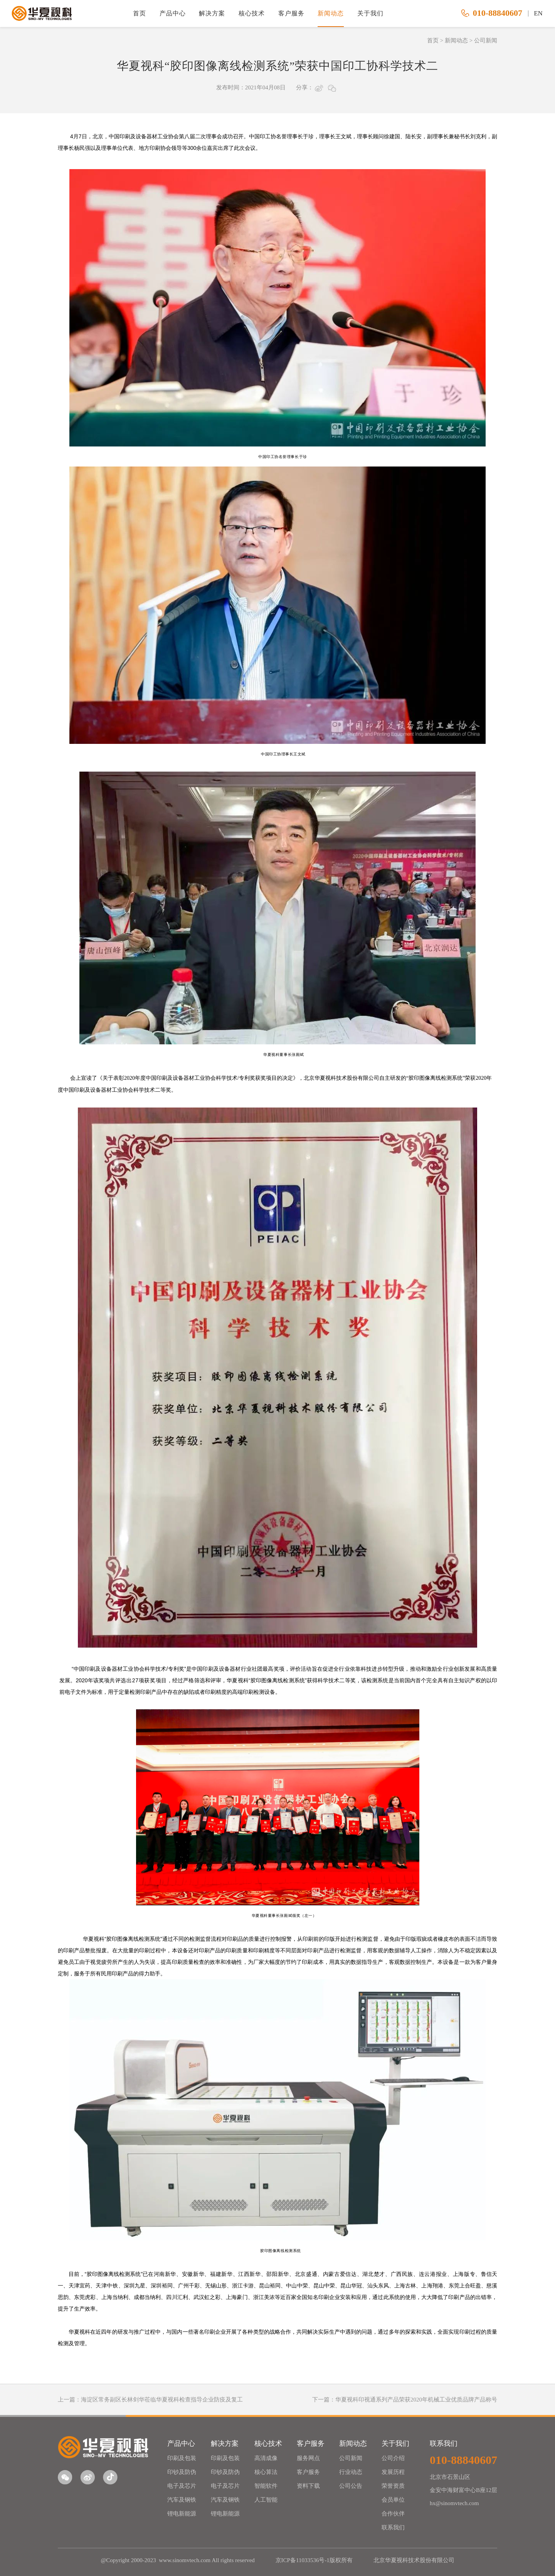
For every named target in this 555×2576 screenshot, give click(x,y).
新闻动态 (331, 13)
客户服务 (291, 13)
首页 (139, 13)
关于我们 (370, 13)
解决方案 (212, 13)
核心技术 (252, 13)
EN (538, 13)
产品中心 (173, 13)
